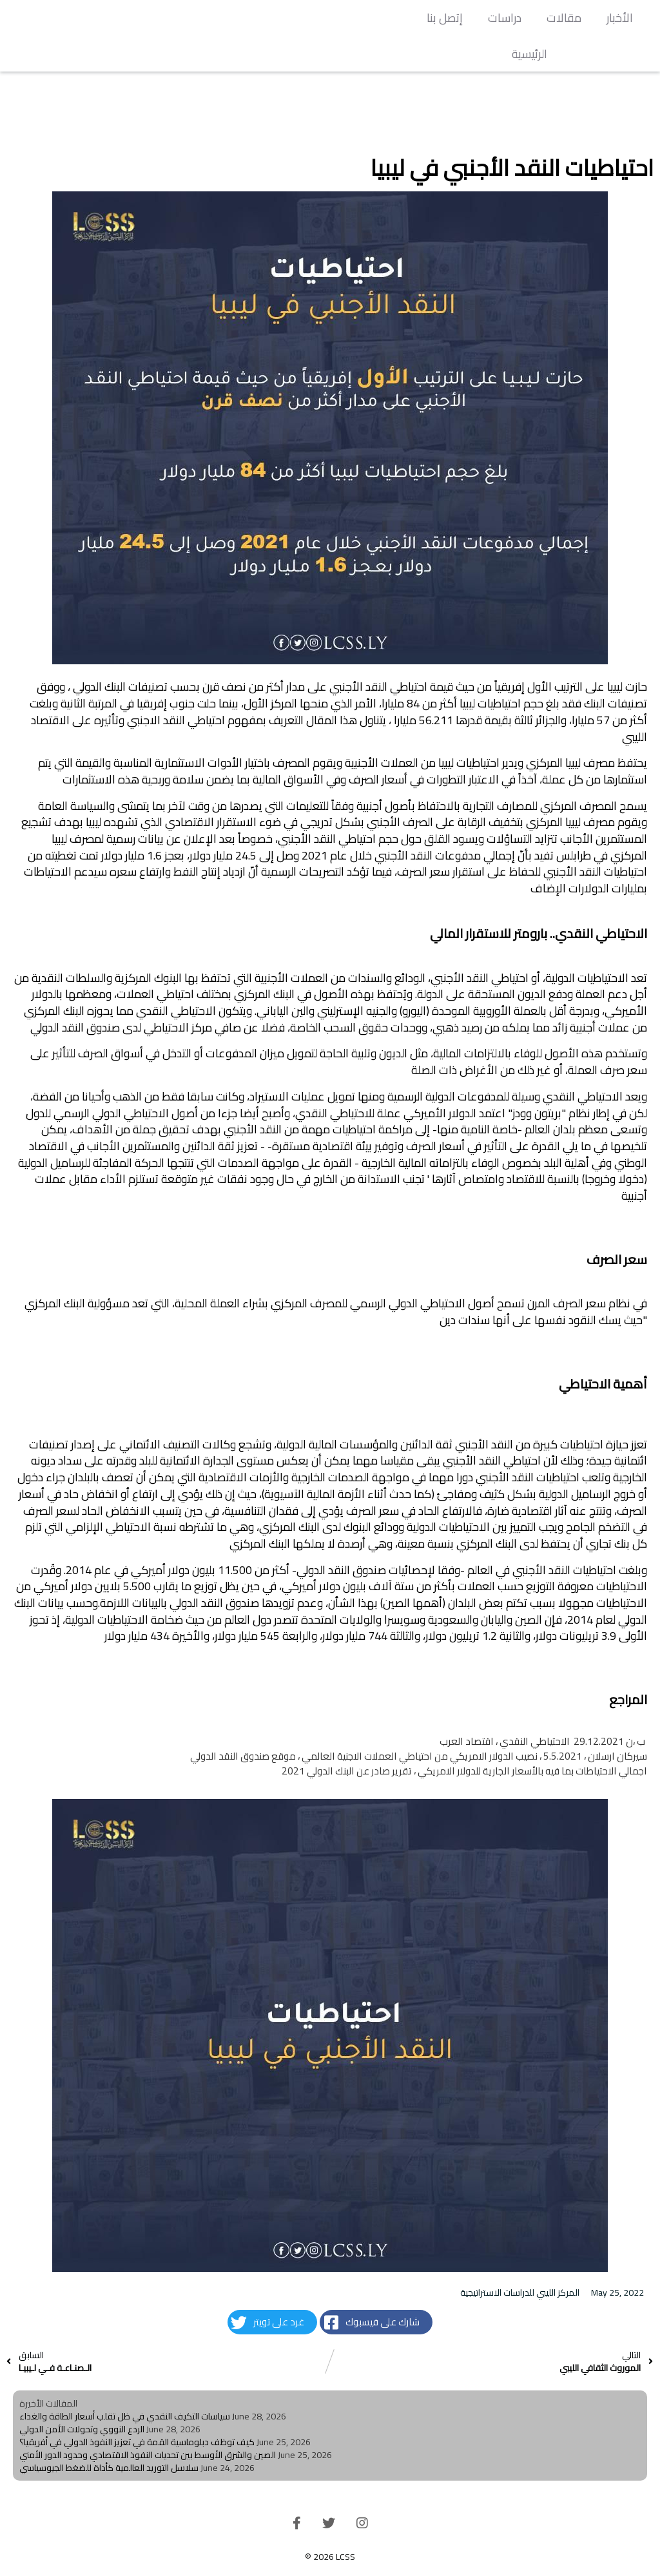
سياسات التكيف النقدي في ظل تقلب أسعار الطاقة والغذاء (124, 2416)
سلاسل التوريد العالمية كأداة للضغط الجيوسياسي (109, 2467)
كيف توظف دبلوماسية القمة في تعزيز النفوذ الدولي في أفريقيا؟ (137, 2442)
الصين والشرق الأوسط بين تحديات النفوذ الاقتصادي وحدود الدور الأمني (147, 2454)
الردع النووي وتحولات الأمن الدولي (81, 2429)
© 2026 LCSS (330, 2556)
